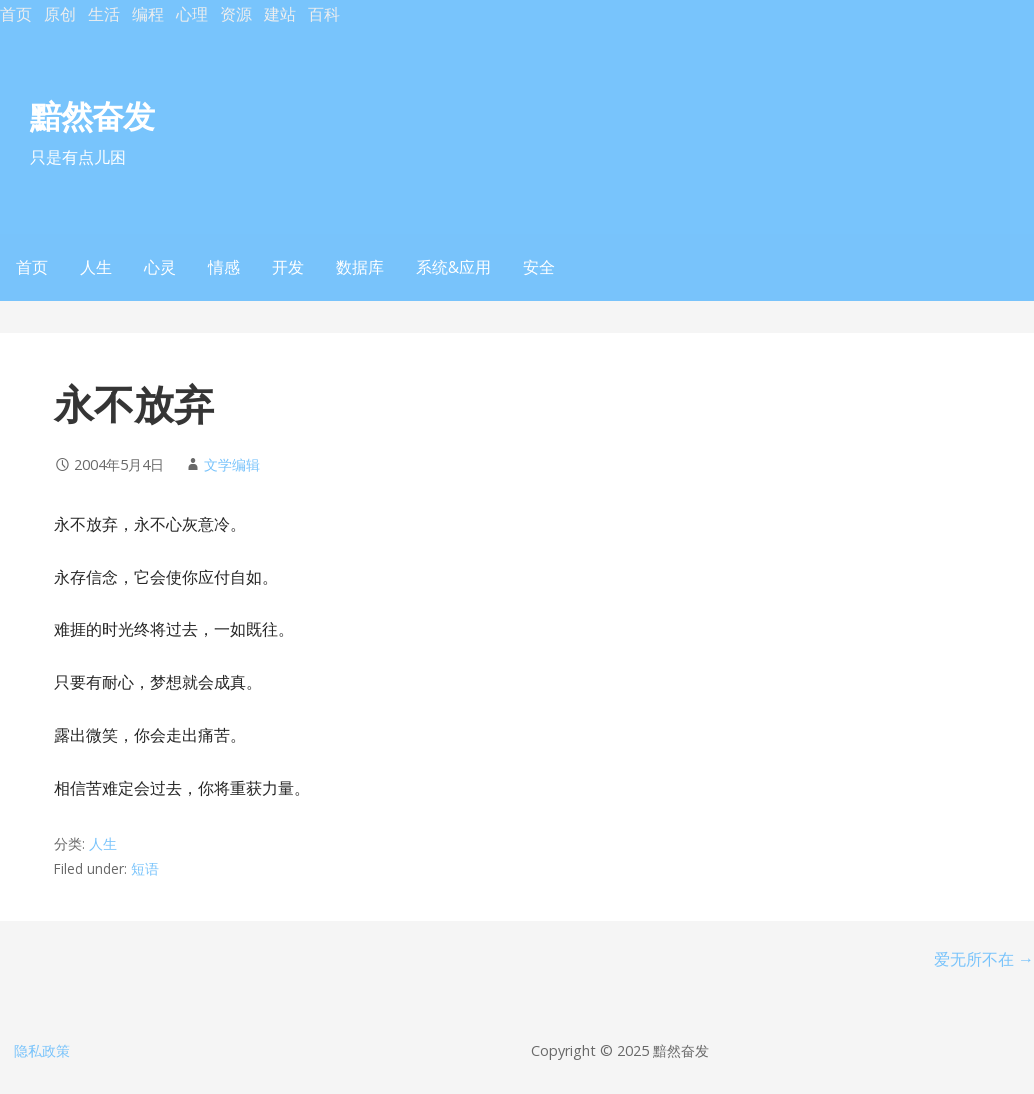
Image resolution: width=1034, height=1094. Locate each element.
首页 (16, 14)
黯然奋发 (92, 115)
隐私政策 (42, 1050)
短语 (145, 868)
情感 (224, 267)
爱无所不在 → (984, 959)
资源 (236, 14)
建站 (280, 14)
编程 (148, 14)
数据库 (360, 267)
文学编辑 (232, 464)
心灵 (160, 267)
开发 (288, 267)
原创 (60, 14)
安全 (539, 267)
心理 (192, 14)
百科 (324, 14)
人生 (96, 267)
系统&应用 (453, 267)
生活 (104, 14)
